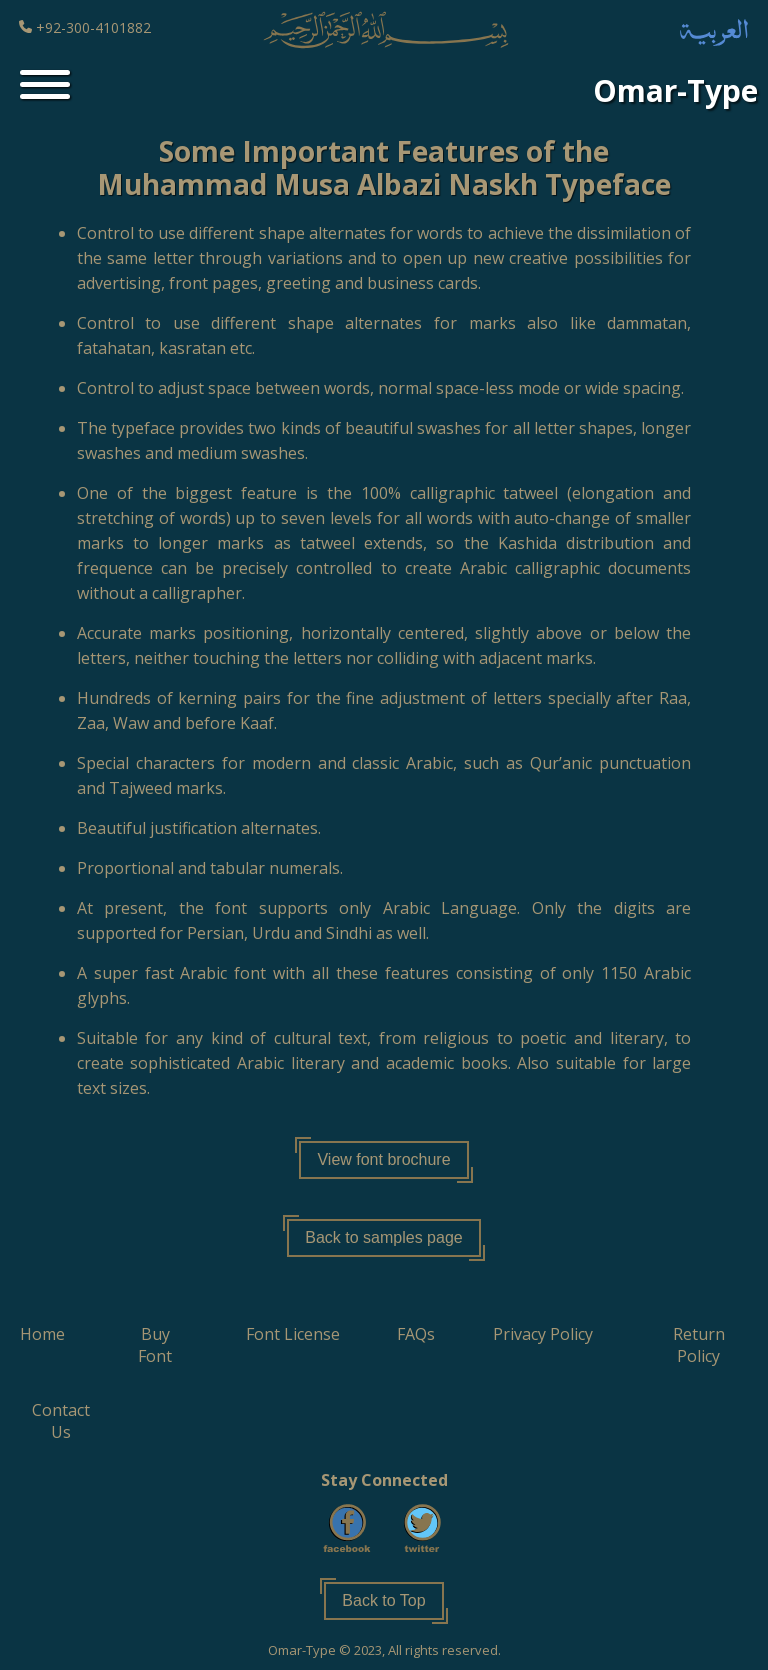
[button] (42, 1334)
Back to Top (383, 1600)
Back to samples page (383, 1237)
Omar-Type (675, 90)
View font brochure (383, 1159)
